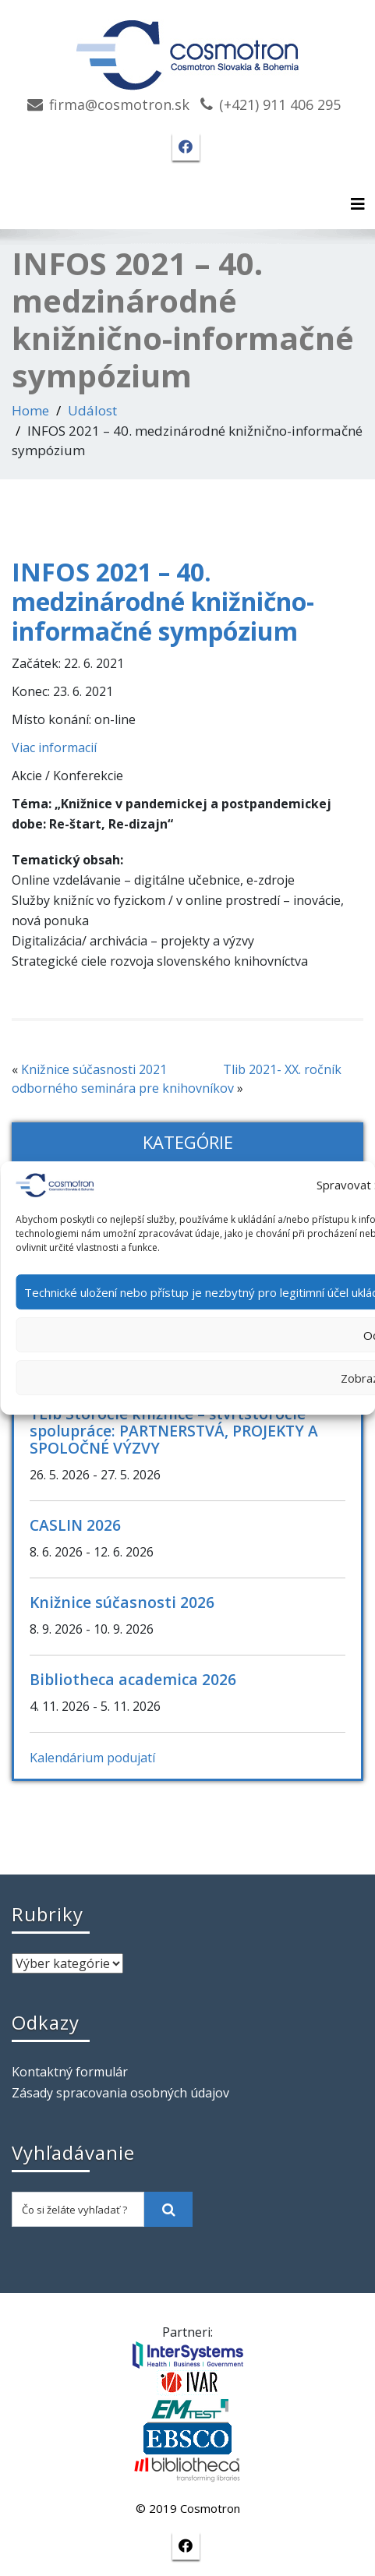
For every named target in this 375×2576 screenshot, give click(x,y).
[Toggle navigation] (358, 204)
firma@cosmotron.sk (119, 104)
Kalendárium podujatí (92, 1757)
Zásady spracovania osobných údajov (120, 2092)
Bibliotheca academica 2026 (133, 1679)
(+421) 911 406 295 (280, 104)
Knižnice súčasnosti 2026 (122, 1602)
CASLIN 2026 (75, 1524)
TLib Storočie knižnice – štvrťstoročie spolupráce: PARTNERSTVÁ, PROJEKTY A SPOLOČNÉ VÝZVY (174, 1430)
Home (30, 410)
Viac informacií (54, 747)
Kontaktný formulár (70, 2071)
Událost (92, 410)
